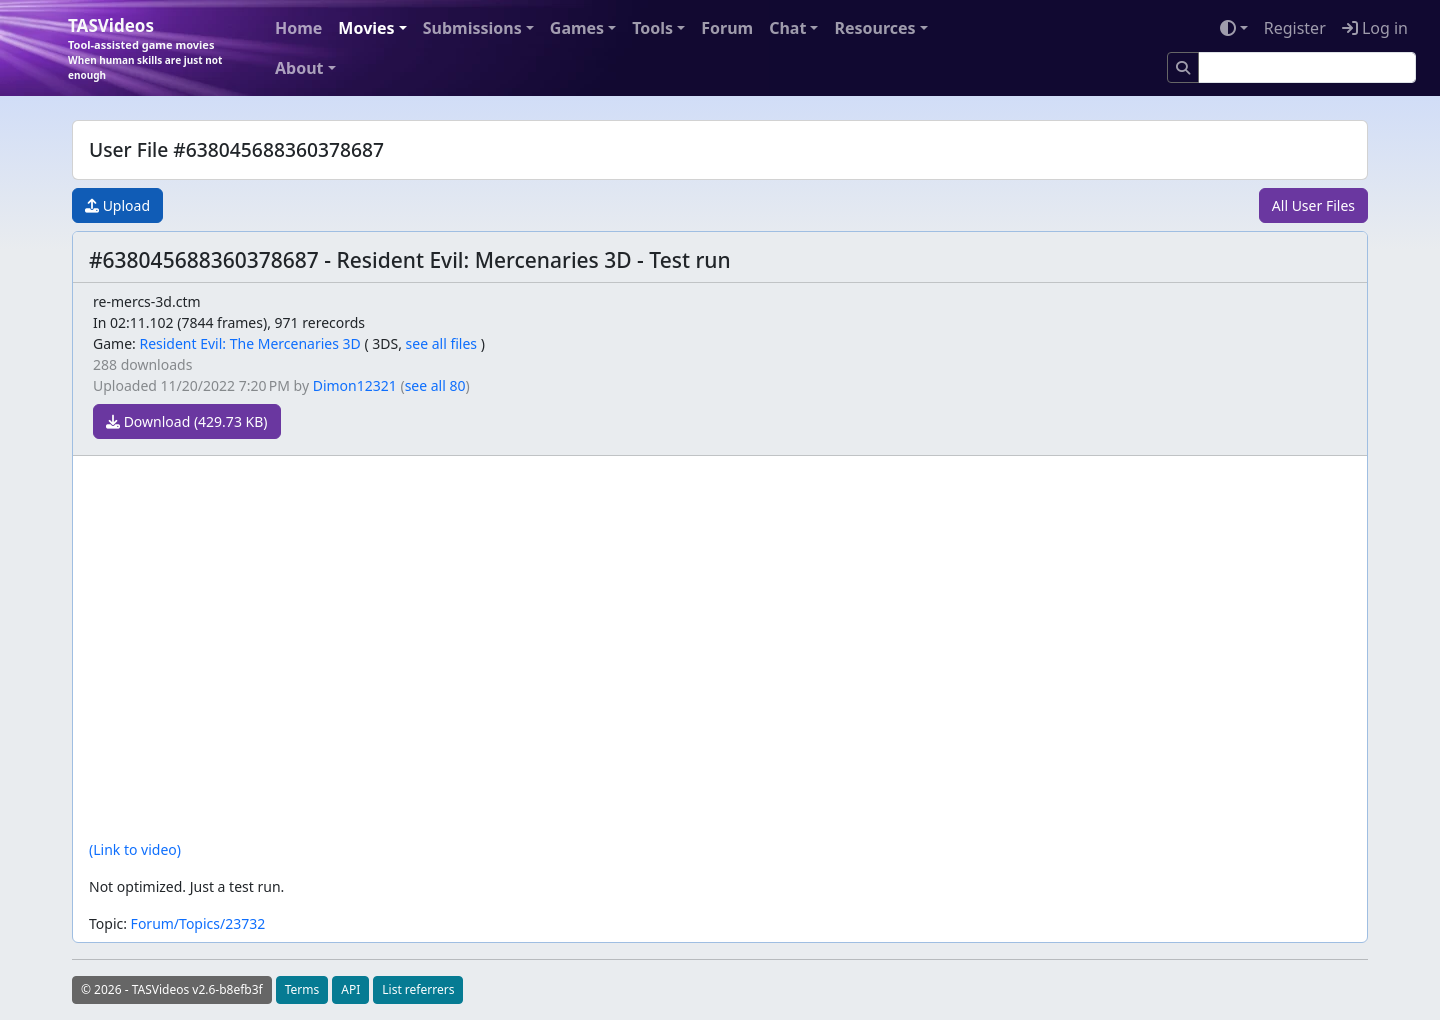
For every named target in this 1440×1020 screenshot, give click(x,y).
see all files (442, 343)
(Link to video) (135, 849)
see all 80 (435, 385)
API (350, 989)
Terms (302, 989)
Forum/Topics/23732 (198, 923)
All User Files (1313, 205)
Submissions (472, 28)
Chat (787, 28)
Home (298, 28)
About (299, 68)
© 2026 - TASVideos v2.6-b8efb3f (172, 989)
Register (1295, 28)
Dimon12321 (355, 385)
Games (577, 28)
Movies (366, 28)
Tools (652, 28)
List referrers (418, 989)
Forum (727, 28)
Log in (1375, 28)
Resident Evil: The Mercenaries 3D (249, 343)
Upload (117, 205)
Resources (874, 28)
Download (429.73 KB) (187, 421)
